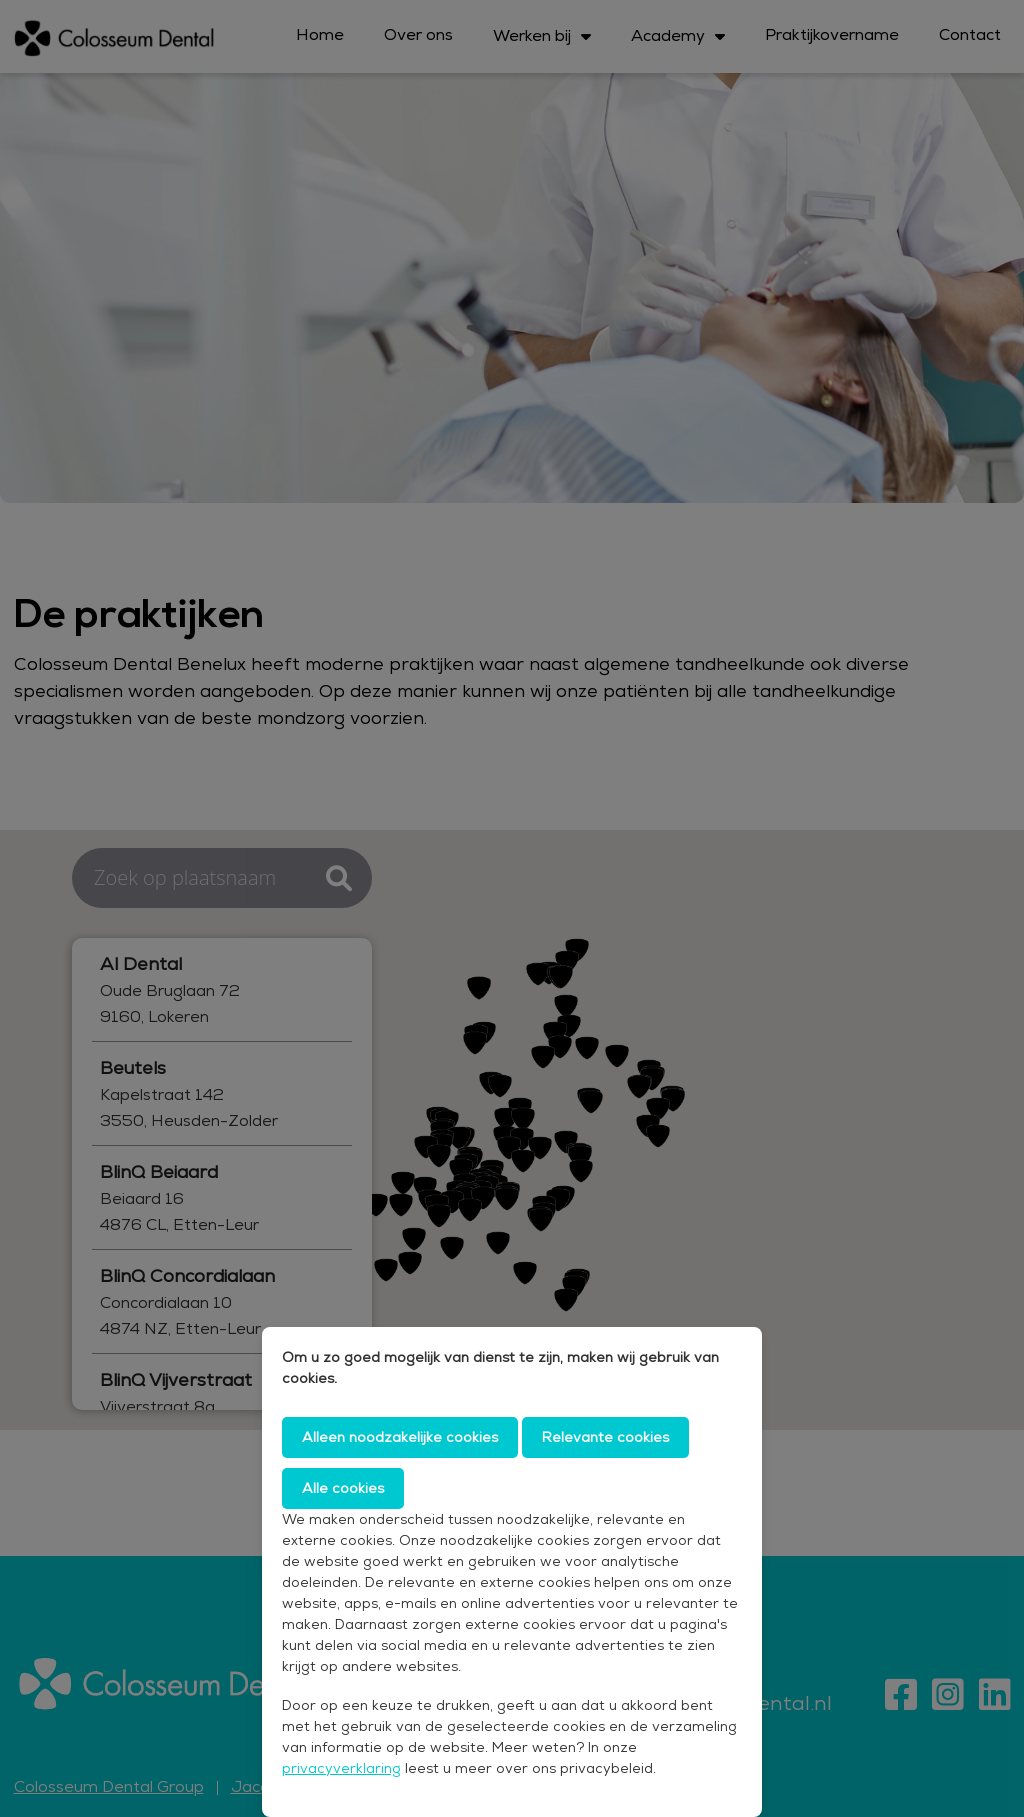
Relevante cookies (605, 1437)
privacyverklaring (341, 1768)
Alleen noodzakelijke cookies (400, 1437)
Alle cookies (343, 1488)
